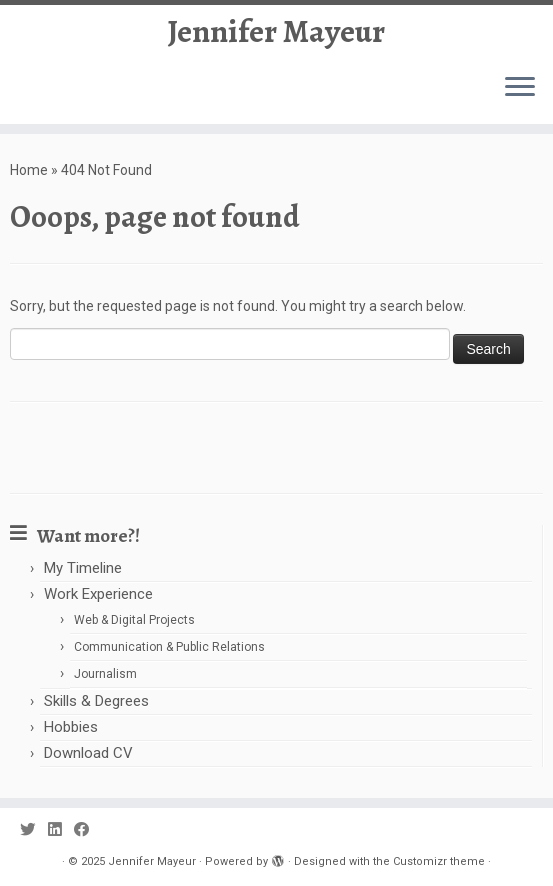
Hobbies (71, 727)
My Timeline (83, 568)
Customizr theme (439, 861)
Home (29, 170)
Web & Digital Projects (134, 620)
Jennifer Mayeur (276, 31)
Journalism (105, 674)
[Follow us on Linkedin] (61, 830)
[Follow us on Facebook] (88, 830)
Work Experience (98, 594)
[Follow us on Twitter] (34, 830)
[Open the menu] (520, 88)
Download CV (88, 753)
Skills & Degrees (96, 701)
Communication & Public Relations (169, 647)
